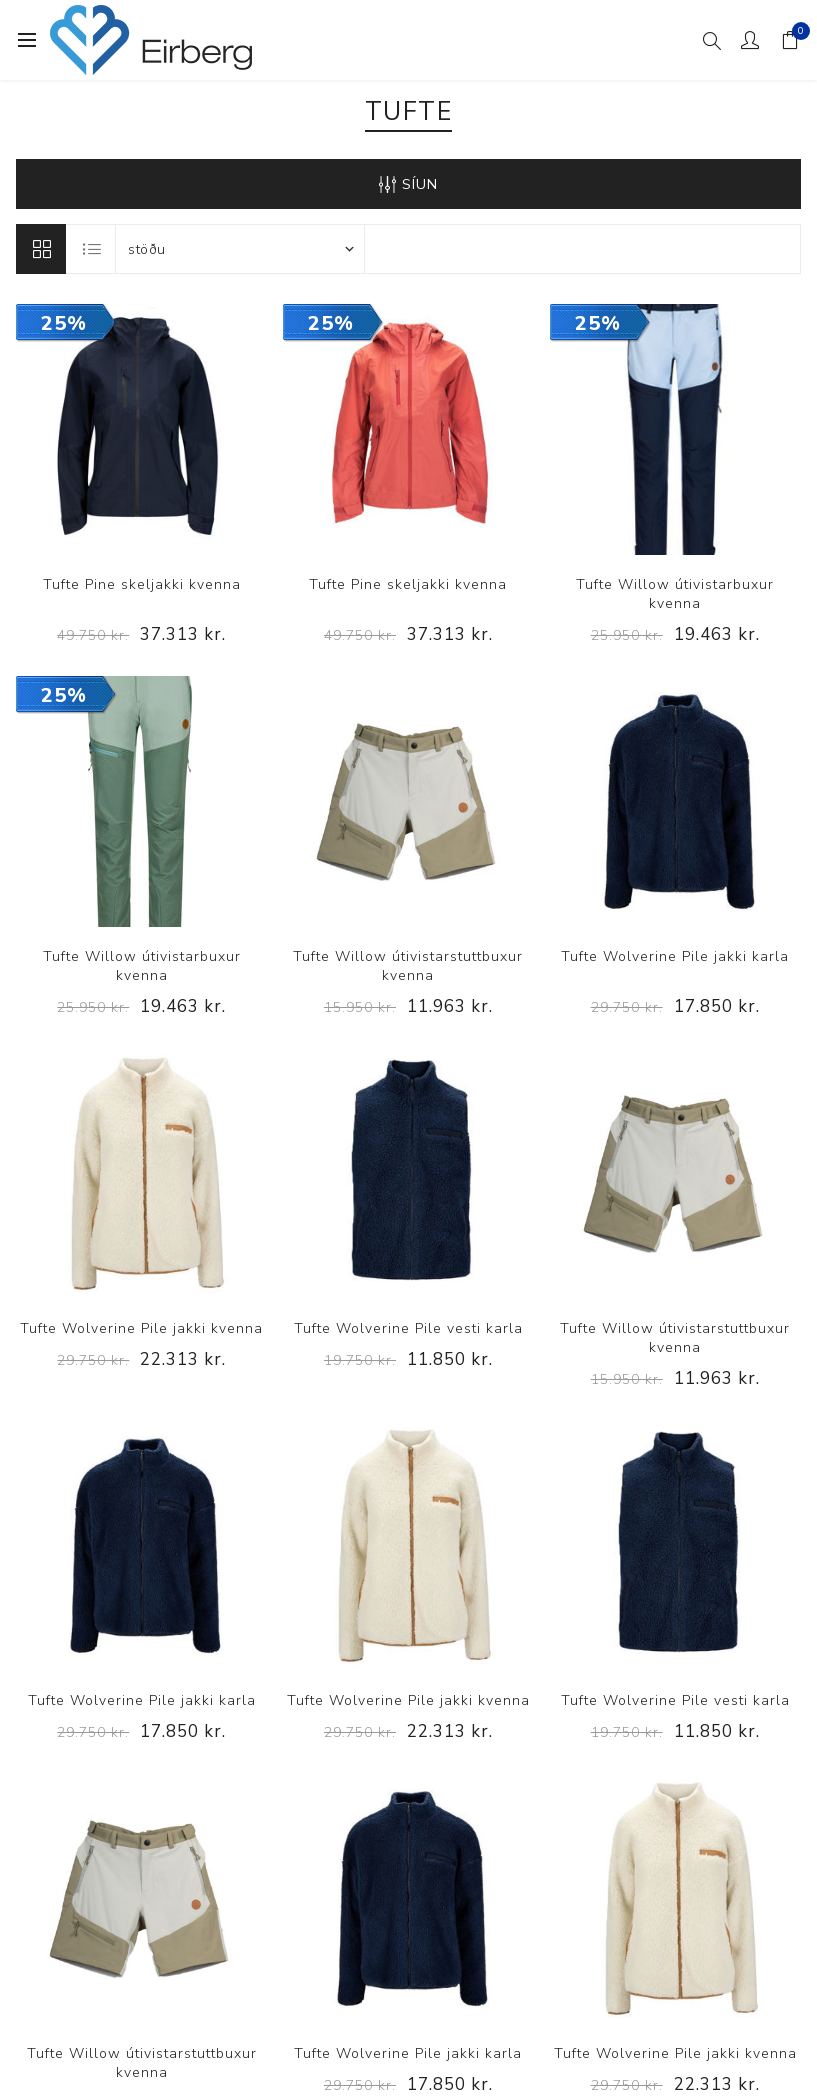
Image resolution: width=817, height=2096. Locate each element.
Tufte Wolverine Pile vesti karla (408, 1328)
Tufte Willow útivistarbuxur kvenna (675, 594)
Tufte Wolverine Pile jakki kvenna (141, 1328)
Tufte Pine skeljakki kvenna (142, 584)
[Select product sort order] (240, 249)
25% (64, 323)
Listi (92, 249)
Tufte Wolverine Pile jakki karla (675, 956)
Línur (41, 249)
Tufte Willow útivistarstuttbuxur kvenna (408, 966)
